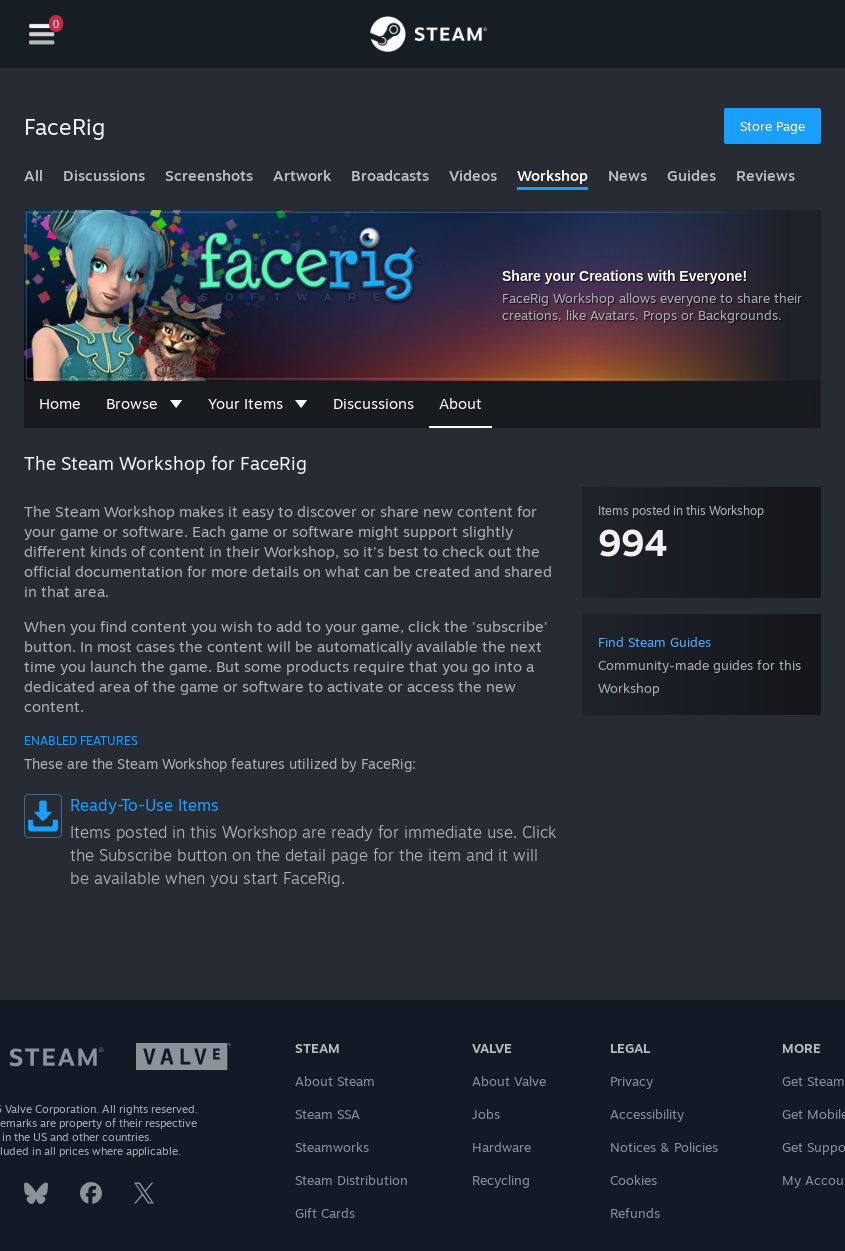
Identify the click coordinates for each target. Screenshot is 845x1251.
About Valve (509, 1081)
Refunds (635, 1213)
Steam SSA (327, 1114)
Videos (473, 175)
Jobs (486, 1114)
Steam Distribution (351, 1180)
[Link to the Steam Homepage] (428, 37)
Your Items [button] (258, 403)
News (627, 175)
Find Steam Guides (654, 642)
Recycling (501, 1180)
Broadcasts (390, 175)
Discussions (104, 175)
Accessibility (647, 1114)
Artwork (302, 175)
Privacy (631, 1081)
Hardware (501, 1147)
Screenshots (209, 175)
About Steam (335, 1081)
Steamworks (332, 1147)
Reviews (765, 175)
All (33, 175)
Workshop (552, 175)
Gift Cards (325, 1213)
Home (60, 403)
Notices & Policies (664, 1147)
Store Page (772, 126)
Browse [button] (144, 403)
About (460, 403)
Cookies (633, 1180)
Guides (691, 175)
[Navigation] (42, 34)
